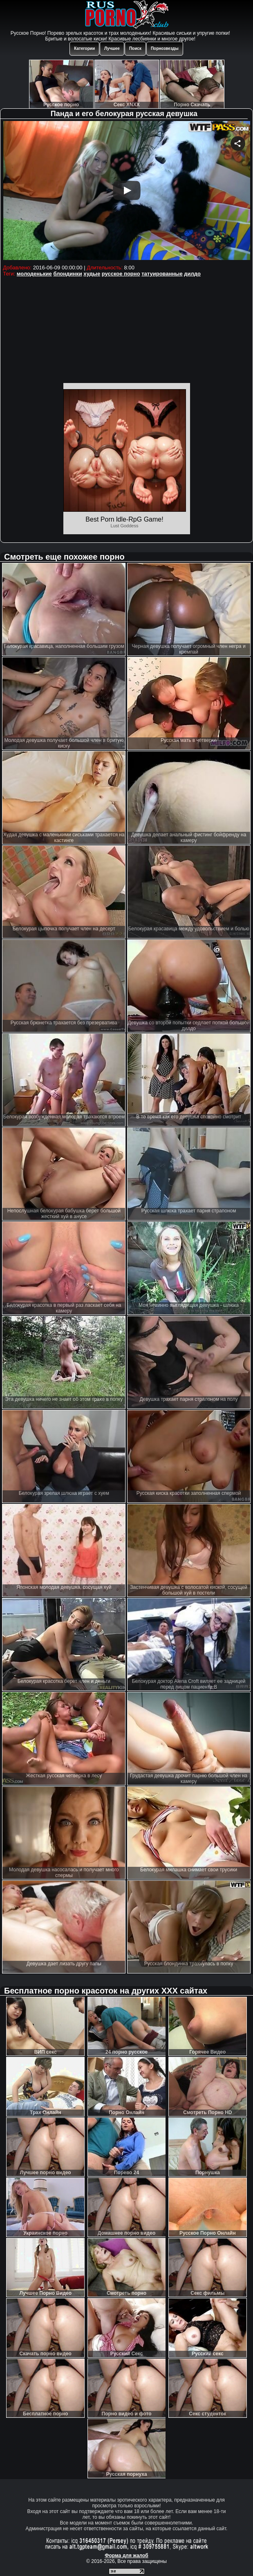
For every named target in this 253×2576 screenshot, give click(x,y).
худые (91, 274)
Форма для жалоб (126, 2555)
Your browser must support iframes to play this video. (126, 191)
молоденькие (34, 274)
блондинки (67, 274)
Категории (84, 48)
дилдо (192, 274)
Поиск (135, 48)
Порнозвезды (165, 48)
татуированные (161, 274)
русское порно (121, 274)
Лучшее (112, 48)
